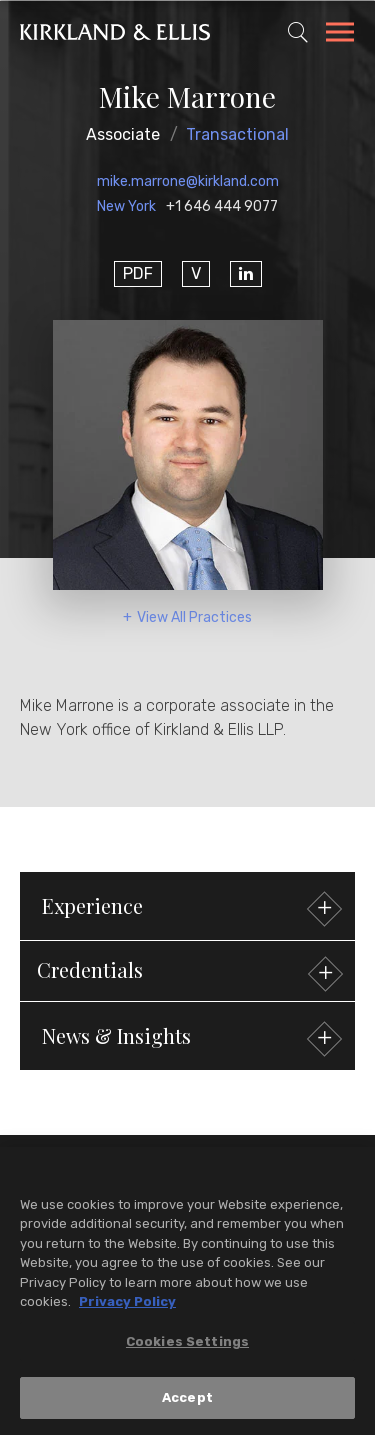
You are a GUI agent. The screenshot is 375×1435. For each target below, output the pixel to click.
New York (126, 206)
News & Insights (189, 1038)
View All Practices (194, 617)
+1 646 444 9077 (222, 206)
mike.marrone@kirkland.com (188, 181)
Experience (189, 908)
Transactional (237, 134)
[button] (187, 971)
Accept (187, 1399)
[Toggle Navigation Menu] (340, 35)
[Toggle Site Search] (298, 32)
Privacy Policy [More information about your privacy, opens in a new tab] (127, 1302)
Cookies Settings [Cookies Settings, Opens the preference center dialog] (187, 1342)
